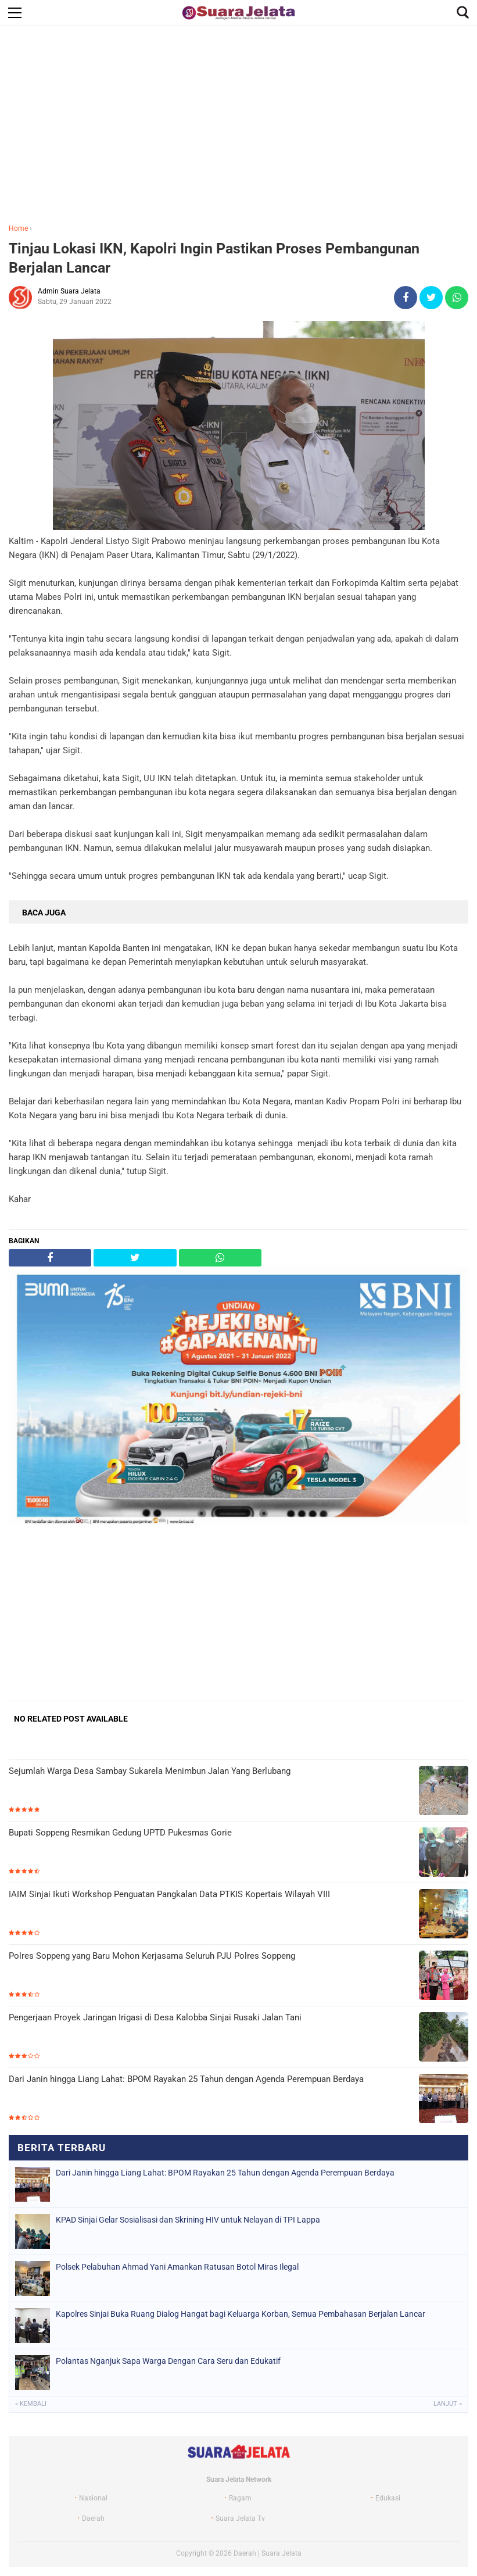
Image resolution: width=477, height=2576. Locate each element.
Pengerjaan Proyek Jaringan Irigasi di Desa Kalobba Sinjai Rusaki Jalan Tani (155, 2017)
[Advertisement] (238, 127)
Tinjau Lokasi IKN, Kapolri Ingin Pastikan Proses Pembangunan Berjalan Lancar (214, 258)
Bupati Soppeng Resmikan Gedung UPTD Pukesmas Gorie (120, 1832)
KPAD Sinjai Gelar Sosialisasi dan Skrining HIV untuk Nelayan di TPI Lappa (188, 2219)
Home (18, 228)
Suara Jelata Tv (240, 2518)
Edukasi (387, 2498)
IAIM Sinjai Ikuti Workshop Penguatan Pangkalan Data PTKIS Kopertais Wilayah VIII (169, 1894)
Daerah (93, 2518)
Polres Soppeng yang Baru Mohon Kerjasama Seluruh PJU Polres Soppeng (152, 1956)
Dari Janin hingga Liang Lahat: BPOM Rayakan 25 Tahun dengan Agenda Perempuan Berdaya (186, 2079)
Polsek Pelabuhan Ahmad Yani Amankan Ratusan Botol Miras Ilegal (177, 2266)
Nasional (93, 2498)
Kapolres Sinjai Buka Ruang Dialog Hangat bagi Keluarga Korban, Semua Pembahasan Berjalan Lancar (240, 2314)
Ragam (240, 2498)
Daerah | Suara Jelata (268, 2553)
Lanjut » (447, 2403)
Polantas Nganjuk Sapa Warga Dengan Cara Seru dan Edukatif (168, 2361)
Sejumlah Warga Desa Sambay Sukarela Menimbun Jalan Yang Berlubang (149, 1771)
